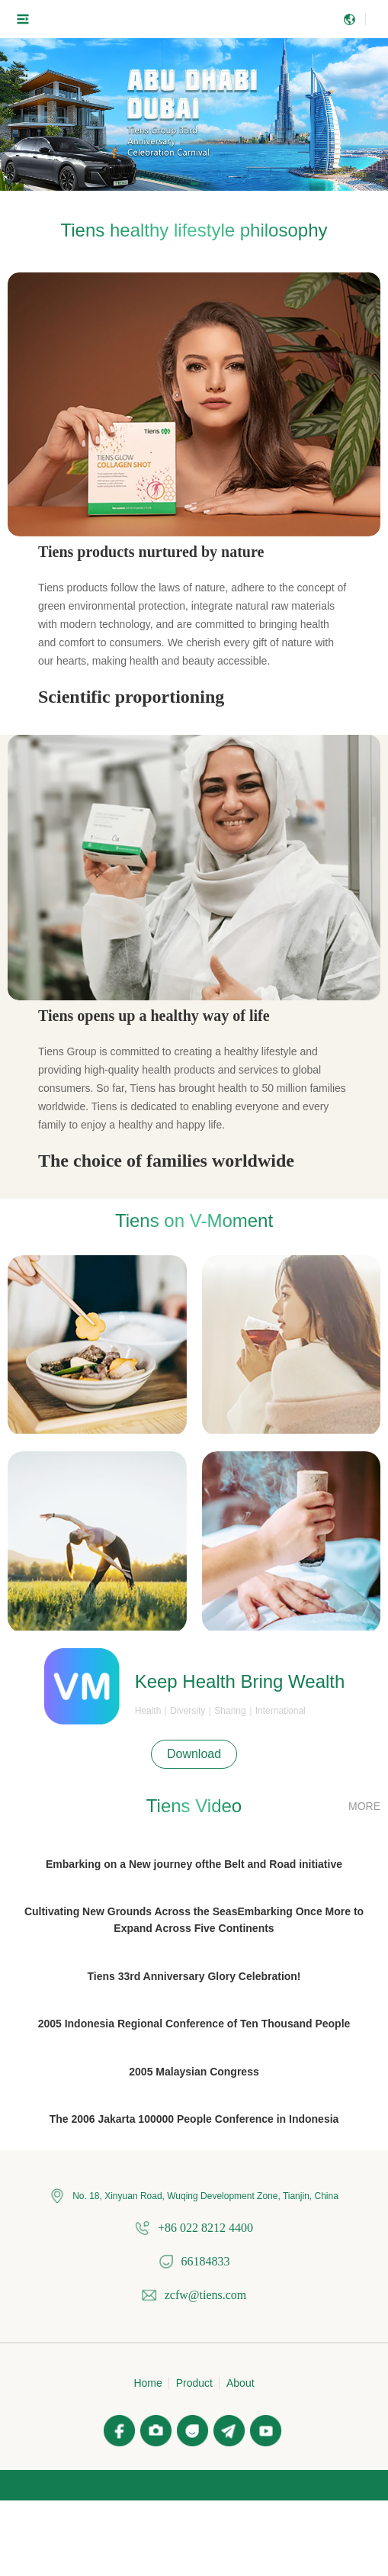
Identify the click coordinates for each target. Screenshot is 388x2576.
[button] (180, 183)
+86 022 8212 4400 (205, 2227)
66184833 (205, 2261)
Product (194, 2383)
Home (147, 2383)
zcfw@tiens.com (206, 2294)
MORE (364, 1806)
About (240, 2383)
